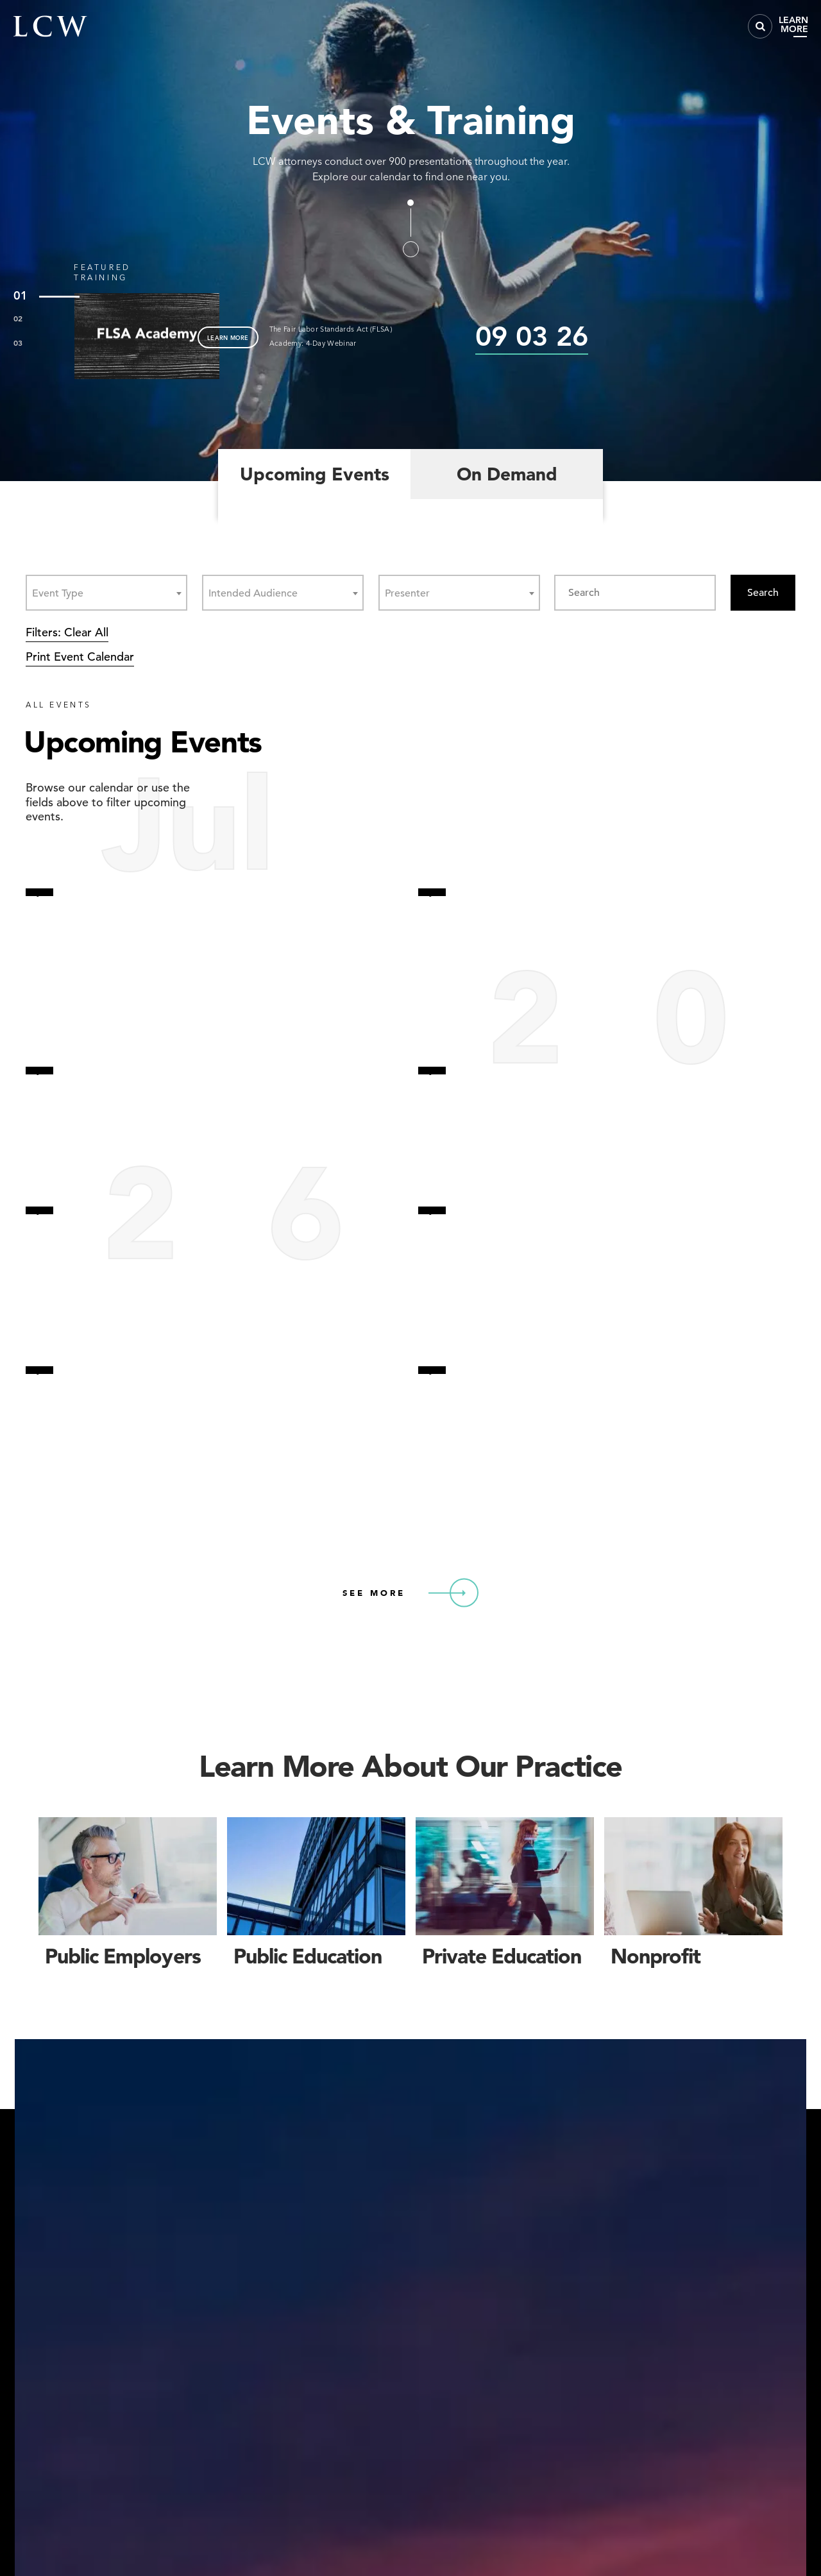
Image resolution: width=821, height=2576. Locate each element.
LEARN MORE (228, 337)
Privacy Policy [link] (674, 2520)
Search (763, 592)
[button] (784, 2461)
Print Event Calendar (80, 656)
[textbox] (61, 593)
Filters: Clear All (67, 632)
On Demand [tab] (507, 474)
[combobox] (106, 593)
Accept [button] (711, 2531)
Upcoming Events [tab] (314, 474)
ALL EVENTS (59, 704)
